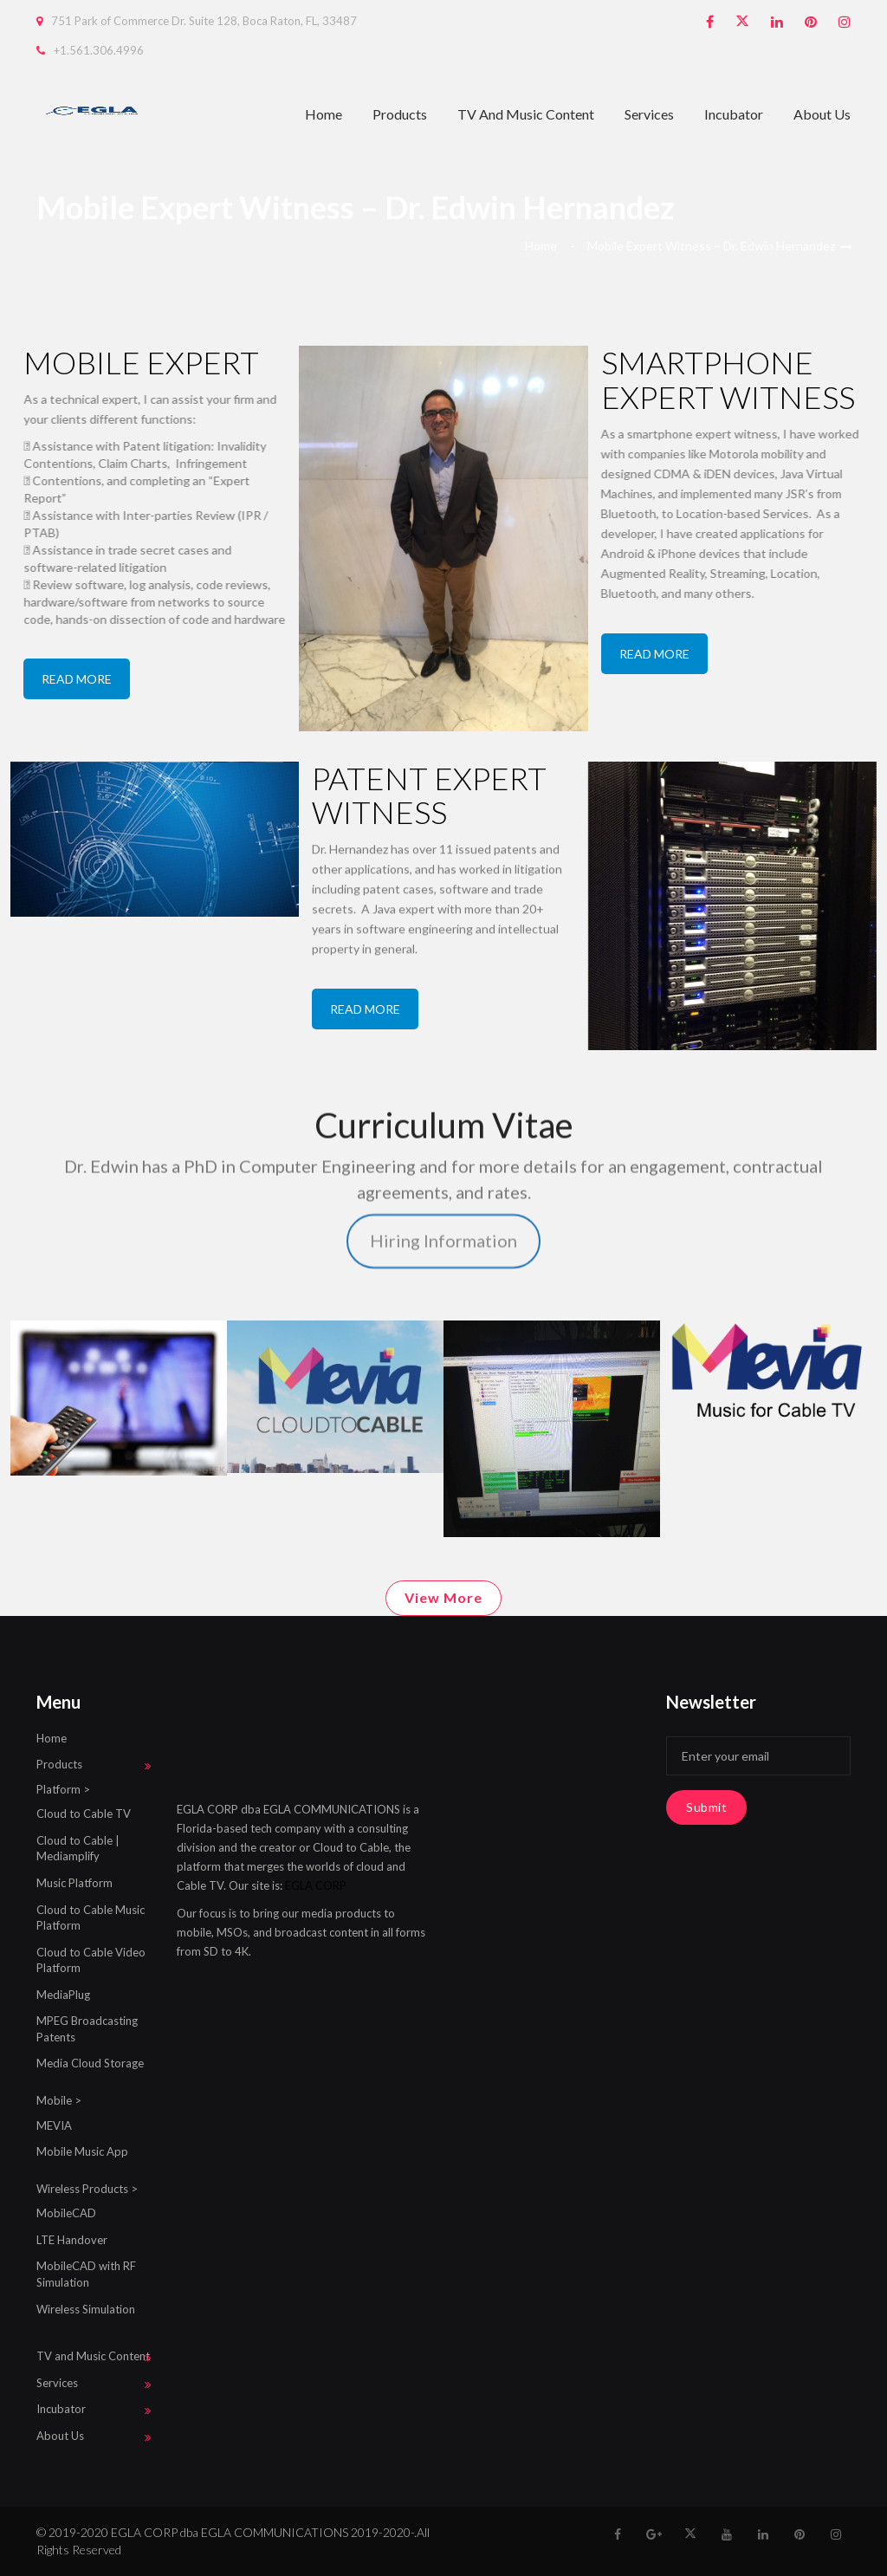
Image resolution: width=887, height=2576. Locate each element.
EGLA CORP (315, 1885)
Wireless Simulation (85, 2309)
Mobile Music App (82, 2151)
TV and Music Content (525, 114)
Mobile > (58, 2100)
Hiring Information (443, 1109)
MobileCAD (66, 2213)
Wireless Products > (87, 2189)
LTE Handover (71, 2240)
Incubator (733, 114)
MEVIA (54, 2125)
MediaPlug (63, 1995)
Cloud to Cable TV (83, 1813)
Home (323, 114)
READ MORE (77, 679)
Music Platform (74, 1883)
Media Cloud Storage (90, 2063)
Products (399, 114)
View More (443, 1597)
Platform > (63, 1789)
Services (649, 114)
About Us (822, 114)
